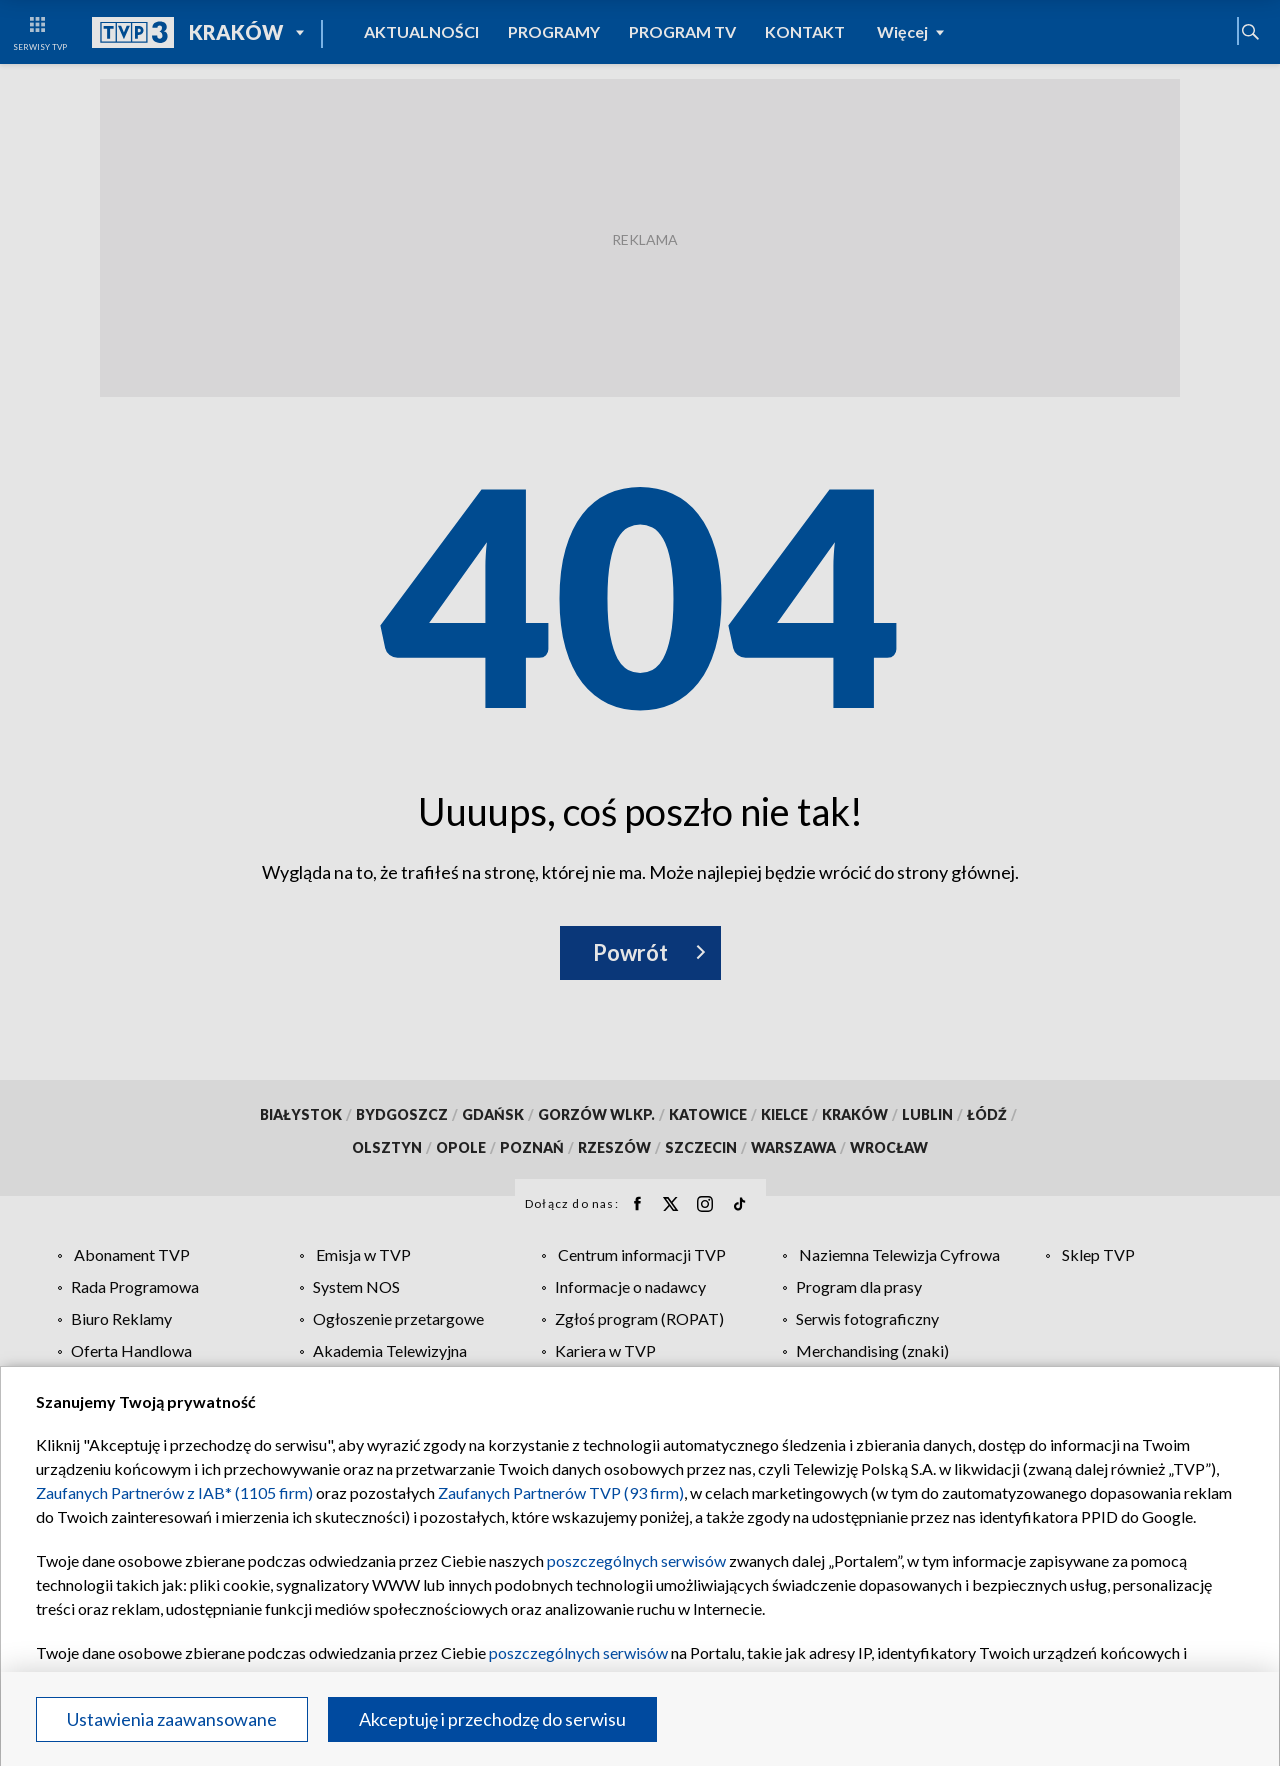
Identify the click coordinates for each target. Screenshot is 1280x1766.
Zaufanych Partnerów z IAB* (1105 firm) (174, 1492)
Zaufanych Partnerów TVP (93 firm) (561, 1492)
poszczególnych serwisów (636, 1560)
